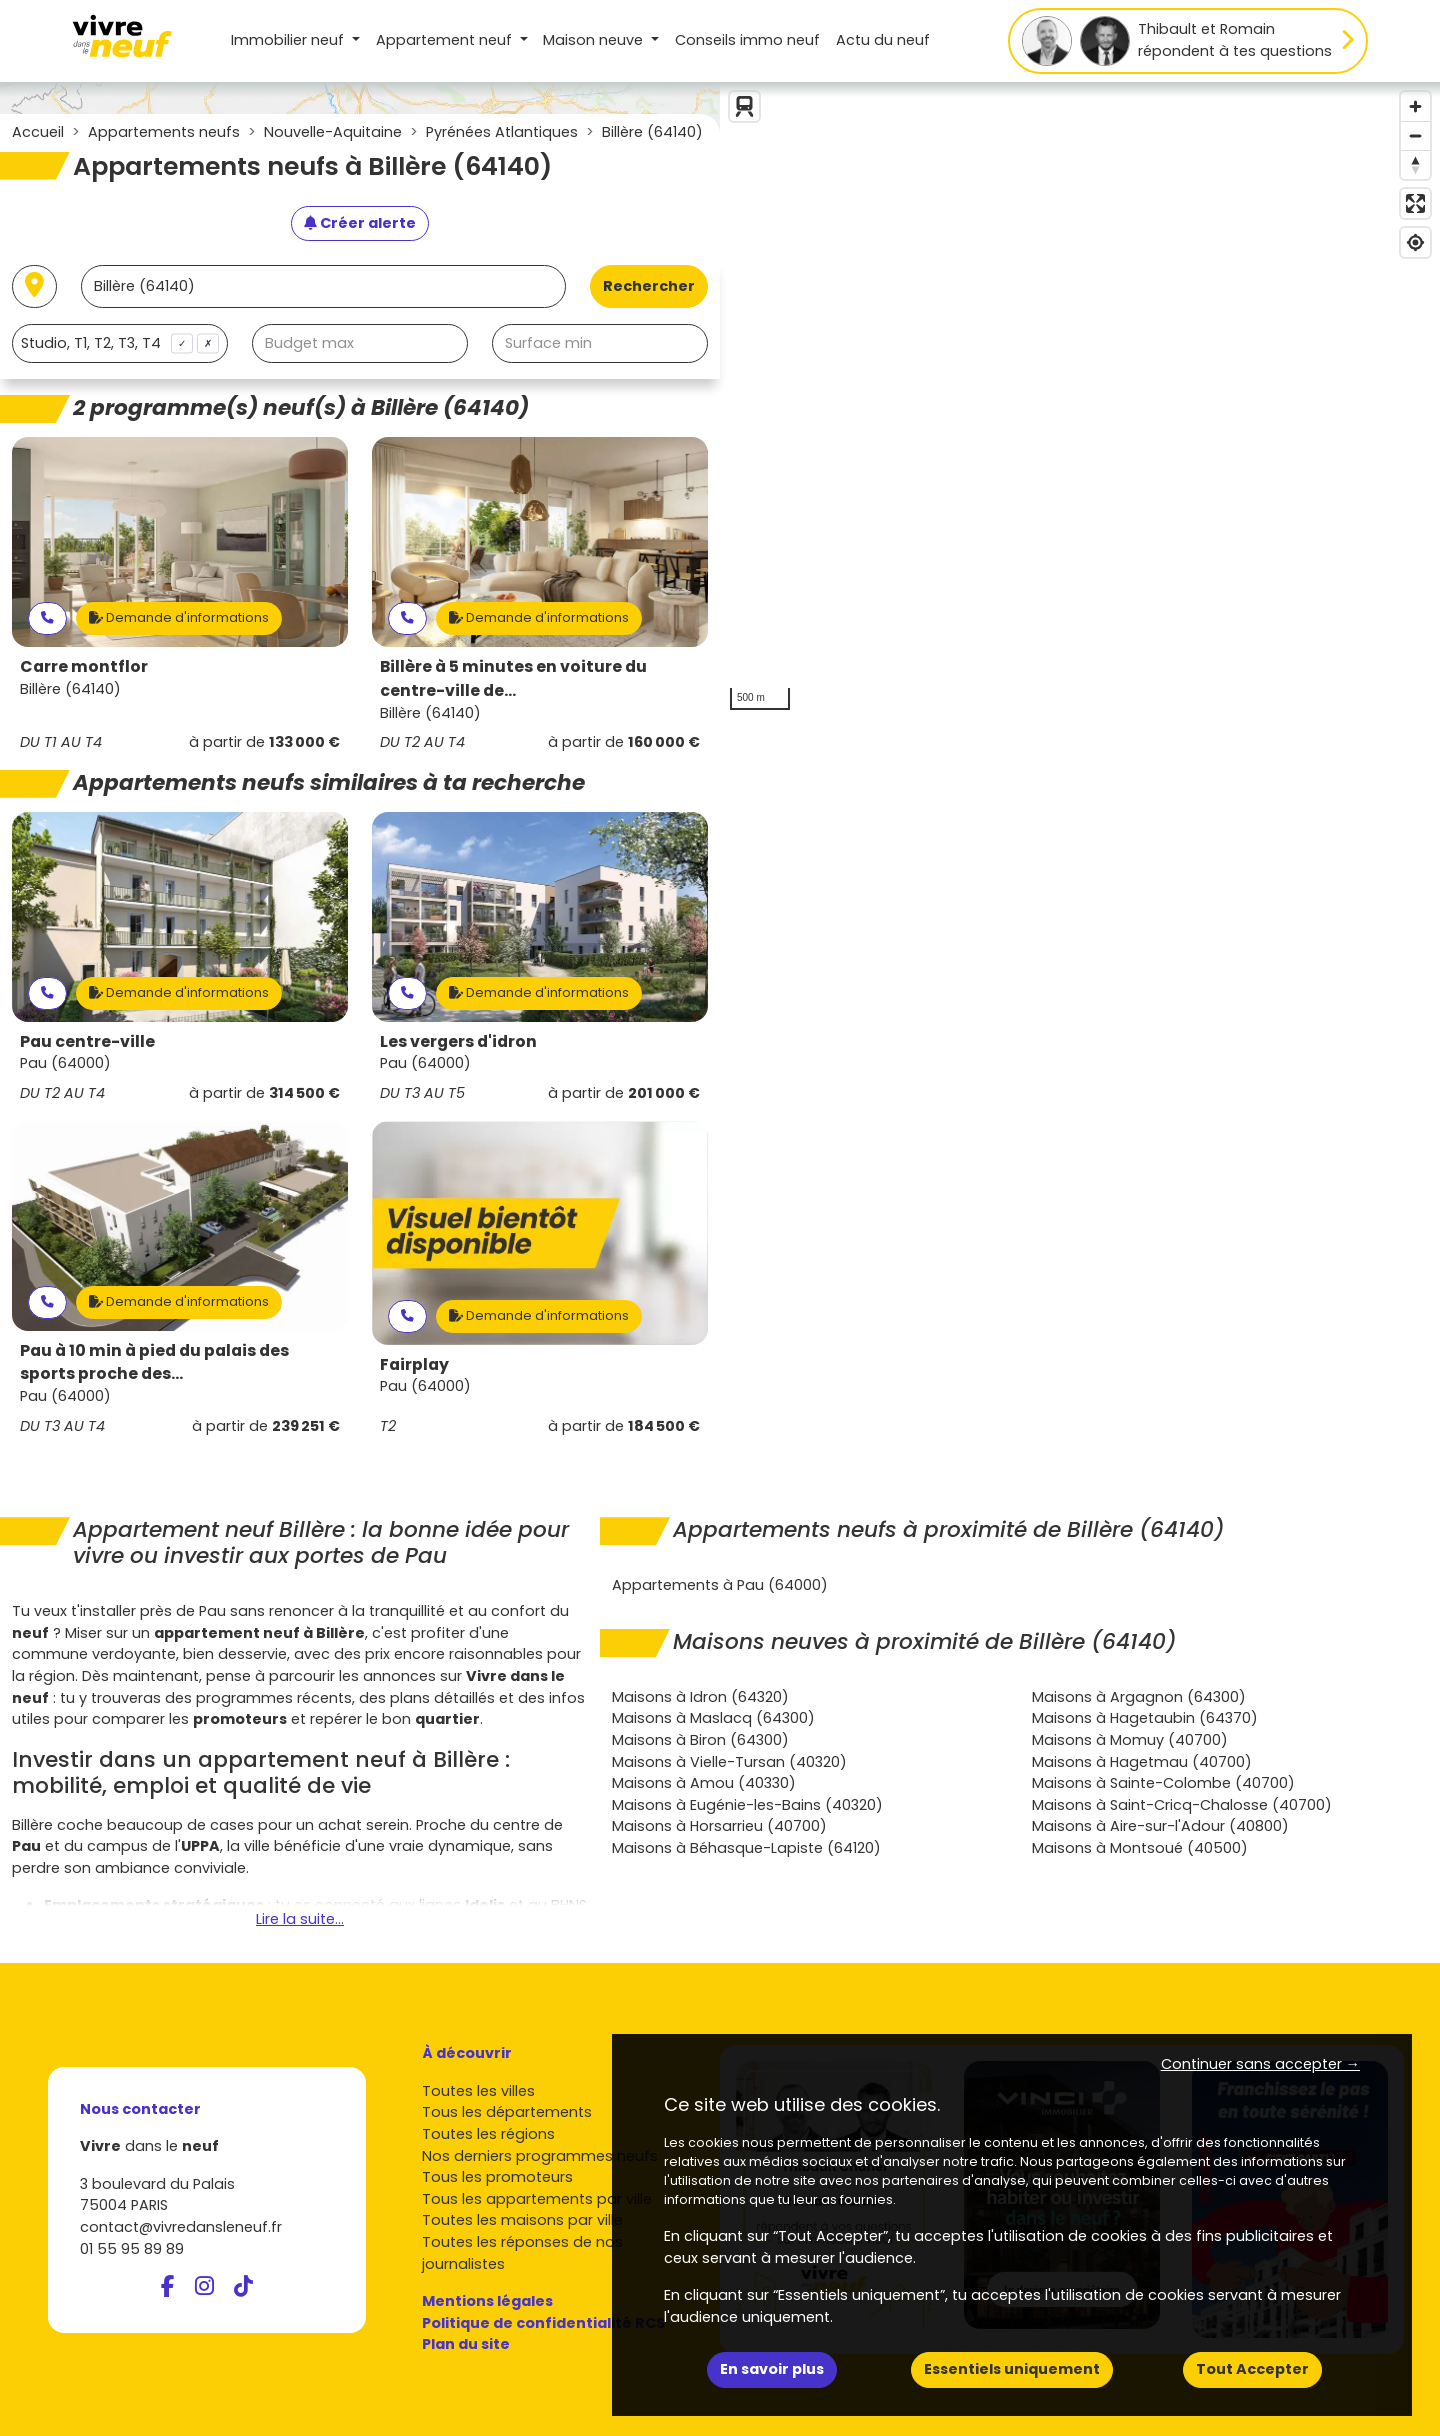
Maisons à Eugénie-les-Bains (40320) (747, 1805)
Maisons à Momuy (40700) (1130, 1740)
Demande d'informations (179, 617)
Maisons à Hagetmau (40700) (1142, 1762)
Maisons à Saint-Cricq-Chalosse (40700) (1182, 1805)
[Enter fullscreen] (1415, 203)
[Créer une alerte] (360, 224)
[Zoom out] (1415, 135)
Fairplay (414, 1364)
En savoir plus (772, 2369)
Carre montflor (84, 666)
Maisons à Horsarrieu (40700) (719, 1826)
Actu (883, 40)
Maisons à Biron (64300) (700, 1740)
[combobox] (120, 343)
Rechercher (649, 286)
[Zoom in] (1415, 106)
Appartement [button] (446, 40)
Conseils (747, 40)
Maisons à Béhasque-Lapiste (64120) (746, 1848)
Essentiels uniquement (1012, 2369)
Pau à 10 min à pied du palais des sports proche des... (154, 1362)
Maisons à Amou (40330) (704, 1783)
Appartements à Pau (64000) (720, 1585)
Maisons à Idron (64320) (700, 1697)
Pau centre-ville (87, 1041)
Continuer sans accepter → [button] (1260, 2064)
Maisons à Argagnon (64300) (1139, 1697)
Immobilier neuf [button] (289, 40)
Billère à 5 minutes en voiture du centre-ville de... (513, 678)
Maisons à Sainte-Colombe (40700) (1163, 1783)
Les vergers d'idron (458, 1041)
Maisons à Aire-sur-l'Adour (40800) (1160, 1826)
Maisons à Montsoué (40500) (1140, 1848)
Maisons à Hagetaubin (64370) (1145, 1718)
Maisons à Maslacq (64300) (713, 1718)
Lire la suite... (300, 1919)
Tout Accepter (1252, 2369)
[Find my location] (1415, 242)
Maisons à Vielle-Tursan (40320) (729, 1762)
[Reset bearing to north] (1415, 164)
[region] (1080, 401)
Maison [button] (595, 40)
